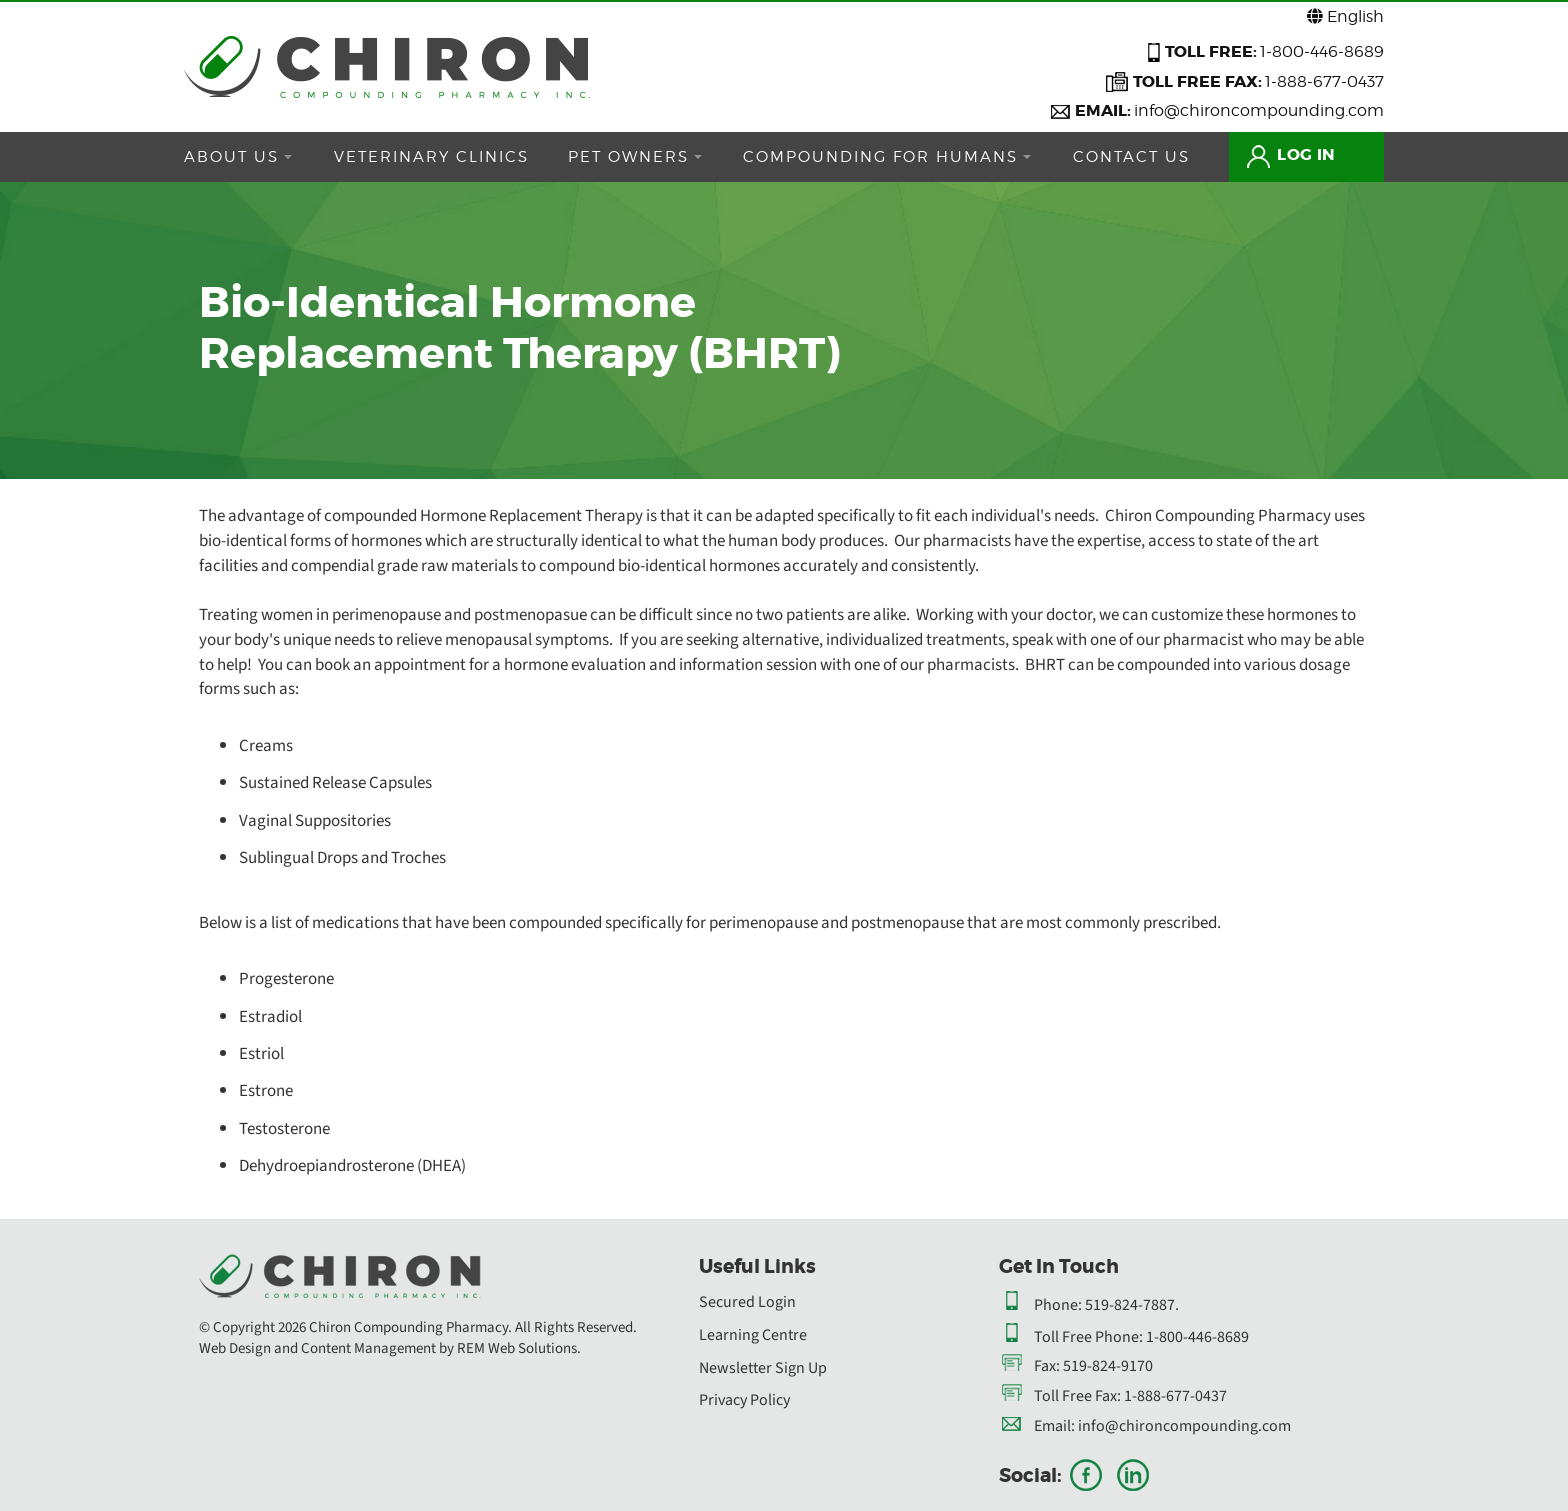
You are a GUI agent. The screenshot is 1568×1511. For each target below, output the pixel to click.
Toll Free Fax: (1077, 1396)
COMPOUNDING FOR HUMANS (908, 157)
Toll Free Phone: (1088, 1337)
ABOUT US (238, 157)
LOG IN (1324, 155)
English (1345, 16)
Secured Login (747, 1302)
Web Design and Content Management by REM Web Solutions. (390, 1348)
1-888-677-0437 (1324, 81)
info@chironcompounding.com (1259, 110)
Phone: (1058, 1305)
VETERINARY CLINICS (438, 157)
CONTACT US (1159, 157)
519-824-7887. (1132, 1305)
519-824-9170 (1108, 1366)
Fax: (1047, 1366)
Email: (1054, 1426)
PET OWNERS (649, 157)
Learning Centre (753, 1335)
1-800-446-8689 (1322, 51)
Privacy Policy (744, 1400)
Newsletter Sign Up (763, 1368)
